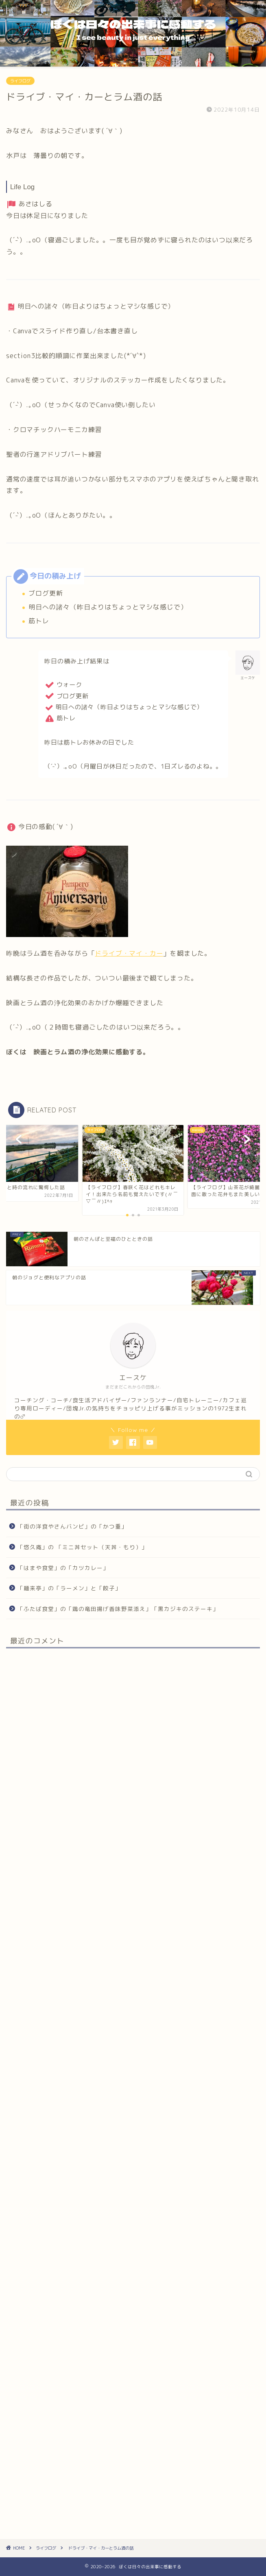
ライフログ (20, 81)
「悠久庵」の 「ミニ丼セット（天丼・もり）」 (82, 1547)
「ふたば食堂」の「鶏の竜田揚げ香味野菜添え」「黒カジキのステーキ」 (118, 1609)
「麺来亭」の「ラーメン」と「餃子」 (69, 1588)
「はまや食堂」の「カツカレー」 (63, 1568)
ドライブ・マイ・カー (129, 953)
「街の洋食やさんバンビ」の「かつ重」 (72, 1526)
